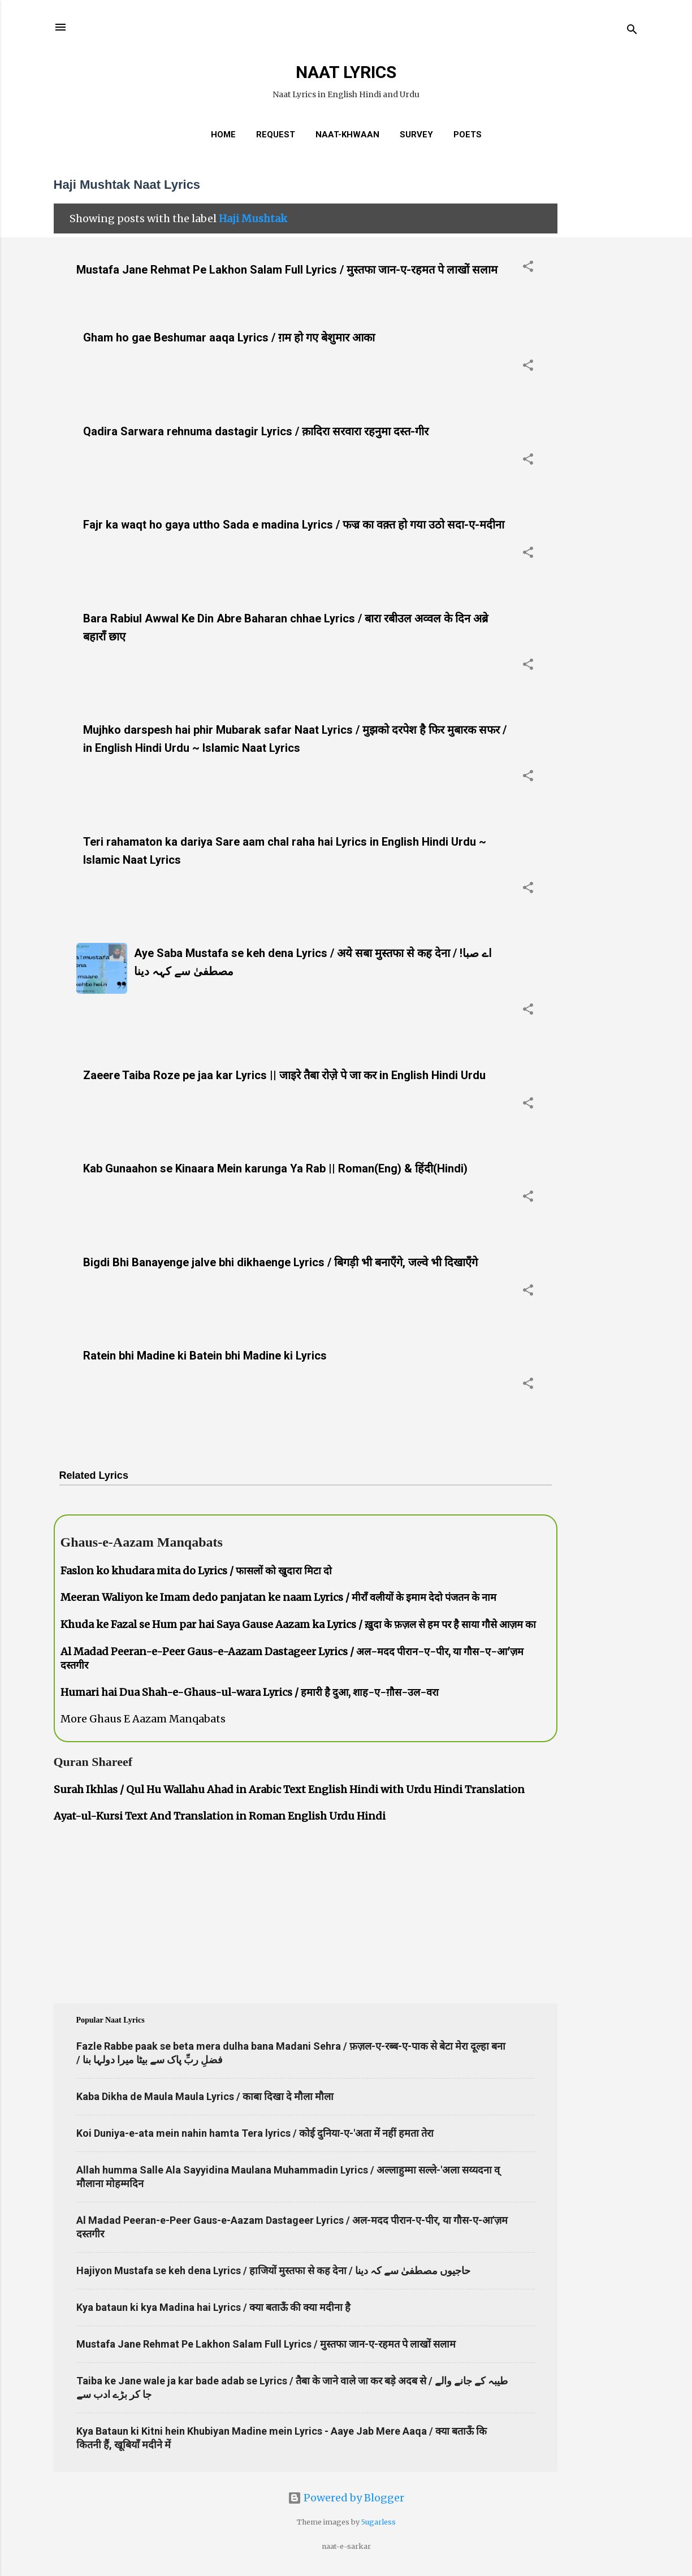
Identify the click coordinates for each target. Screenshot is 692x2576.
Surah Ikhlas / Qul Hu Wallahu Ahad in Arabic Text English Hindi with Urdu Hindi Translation (289, 1789)
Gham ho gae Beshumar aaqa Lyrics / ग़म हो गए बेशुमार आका (229, 337)
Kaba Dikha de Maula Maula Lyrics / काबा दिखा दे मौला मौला (205, 2096)
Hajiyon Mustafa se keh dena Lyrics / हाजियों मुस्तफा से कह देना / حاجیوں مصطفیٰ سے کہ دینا (273, 2270)
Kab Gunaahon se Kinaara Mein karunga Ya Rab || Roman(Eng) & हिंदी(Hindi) (275, 1168)
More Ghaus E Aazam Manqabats (143, 1718)
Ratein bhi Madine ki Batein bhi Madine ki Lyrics (205, 1355)
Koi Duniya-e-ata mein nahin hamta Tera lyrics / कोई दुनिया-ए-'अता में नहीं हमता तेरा (255, 2133)
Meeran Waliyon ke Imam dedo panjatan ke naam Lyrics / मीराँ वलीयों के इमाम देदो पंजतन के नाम (278, 1597)
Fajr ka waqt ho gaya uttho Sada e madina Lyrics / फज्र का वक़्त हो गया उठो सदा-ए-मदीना (293, 524)
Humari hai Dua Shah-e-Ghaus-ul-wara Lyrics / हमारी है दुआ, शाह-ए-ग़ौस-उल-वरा (249, 1692)
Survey (416, 134)
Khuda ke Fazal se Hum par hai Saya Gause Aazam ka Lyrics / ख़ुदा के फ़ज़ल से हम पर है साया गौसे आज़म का (298, 1624)
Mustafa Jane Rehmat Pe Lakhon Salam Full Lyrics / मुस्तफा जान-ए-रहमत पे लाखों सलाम (287, 269)
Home (223, 134)
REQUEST (275, 134)
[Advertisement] (602, 335)
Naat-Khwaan (347, 134)
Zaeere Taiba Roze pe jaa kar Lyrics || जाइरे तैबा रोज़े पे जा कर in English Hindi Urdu (284, 1075)
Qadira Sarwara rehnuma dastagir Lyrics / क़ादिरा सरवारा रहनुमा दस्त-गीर (256, 431)
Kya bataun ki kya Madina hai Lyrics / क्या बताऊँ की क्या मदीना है (213, 2307)
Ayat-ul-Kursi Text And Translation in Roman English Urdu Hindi (220, 1815)
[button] (528, 267)
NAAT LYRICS (346, 72)
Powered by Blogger (346, 2497)
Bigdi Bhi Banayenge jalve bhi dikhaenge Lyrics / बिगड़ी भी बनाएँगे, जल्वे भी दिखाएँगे (280, 1262)
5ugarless (378, 2522)
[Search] (632, 31)
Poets (467, 134)
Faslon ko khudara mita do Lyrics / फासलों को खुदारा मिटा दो (196, 1570)
